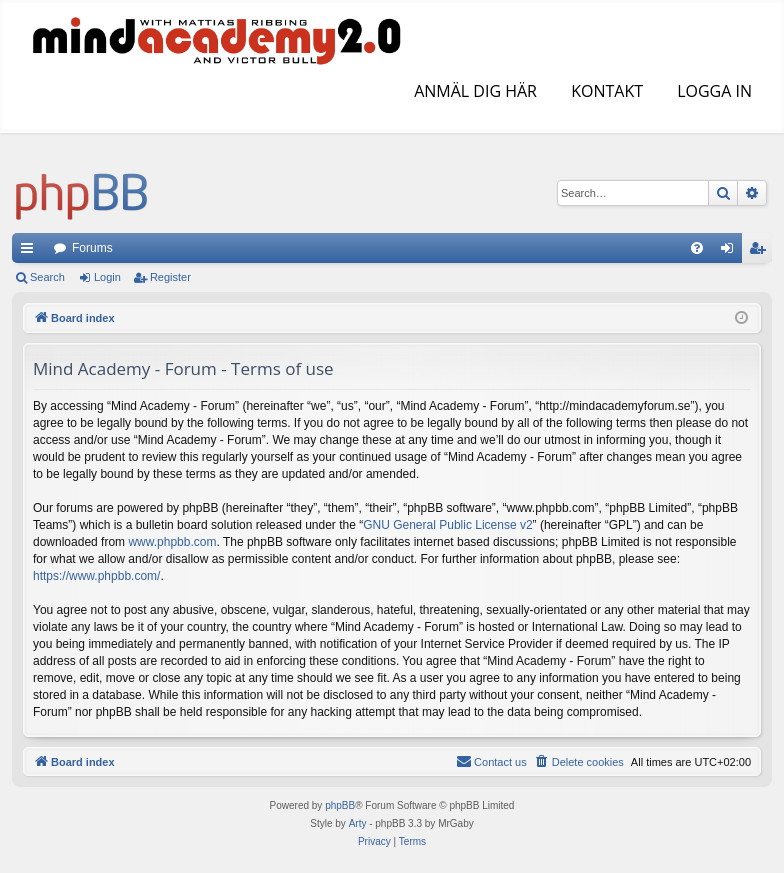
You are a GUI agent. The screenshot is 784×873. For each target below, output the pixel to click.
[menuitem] (697, 248)
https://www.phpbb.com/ (96, 576)
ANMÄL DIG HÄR (473, 91)
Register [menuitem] (761, 252)
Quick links (31, 252)
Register (170, 277)
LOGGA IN (712, 91)
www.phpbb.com (172, 542)
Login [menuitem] (731, 252)
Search (47, 277)
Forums (92, 248)
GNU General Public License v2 (447, 525)
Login (107, 277)
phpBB (340, 805)
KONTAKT (605, 91)
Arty (358, 823)
